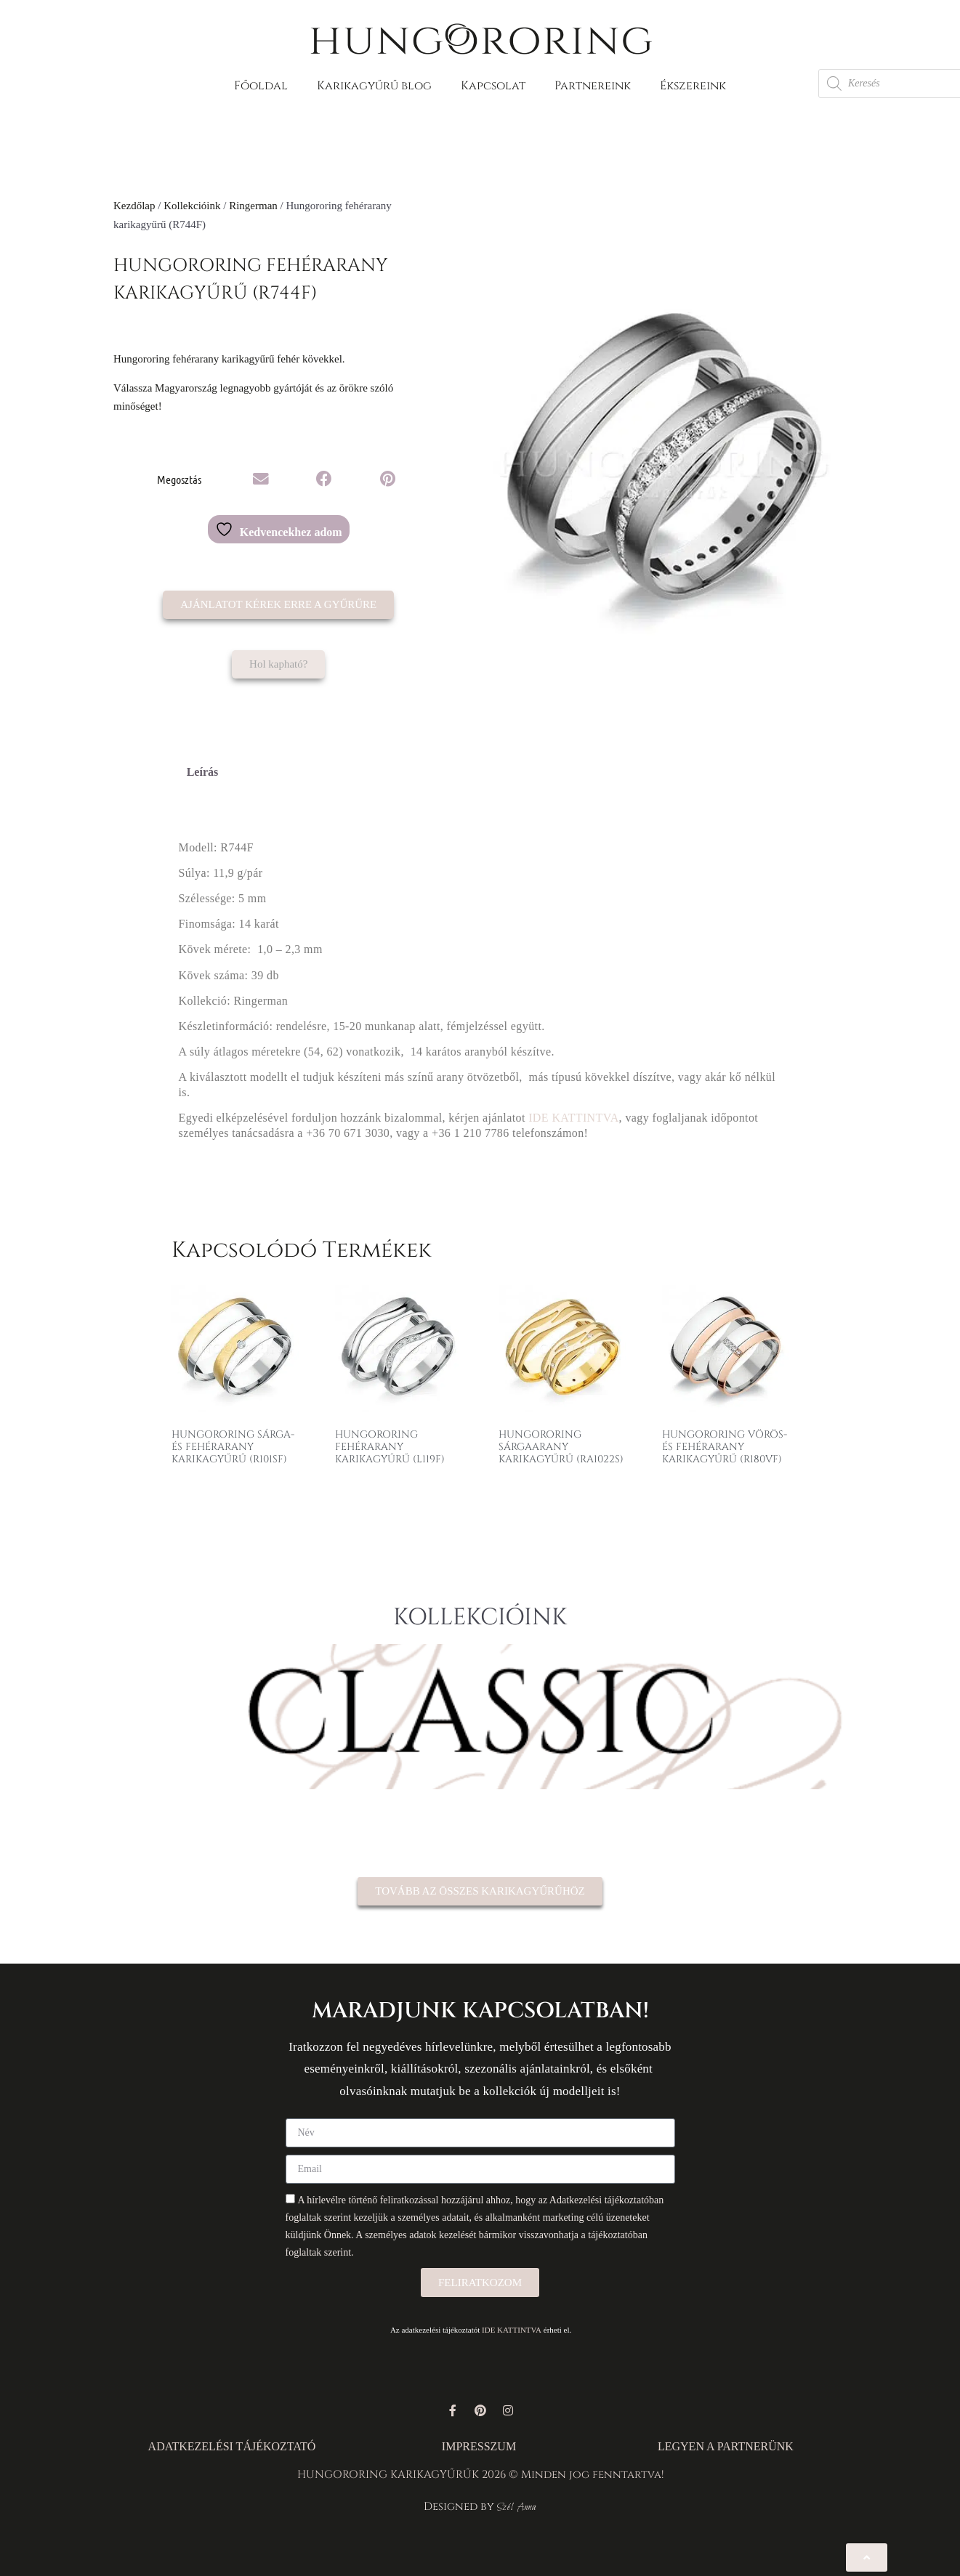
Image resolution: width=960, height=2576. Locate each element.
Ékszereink (693, 86)
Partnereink (592, 86)
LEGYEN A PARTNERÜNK (726, 2446)
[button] (261, 479)
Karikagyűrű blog (374, 86)
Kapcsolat (493, 86)
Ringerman (253, 205)
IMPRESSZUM (479, 2446)
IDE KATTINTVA (573, 1117)
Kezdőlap (134, 205)
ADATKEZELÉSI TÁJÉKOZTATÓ (232, 2446)
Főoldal (261, 86)
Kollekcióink (192, 205)
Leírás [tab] (203, 772)
